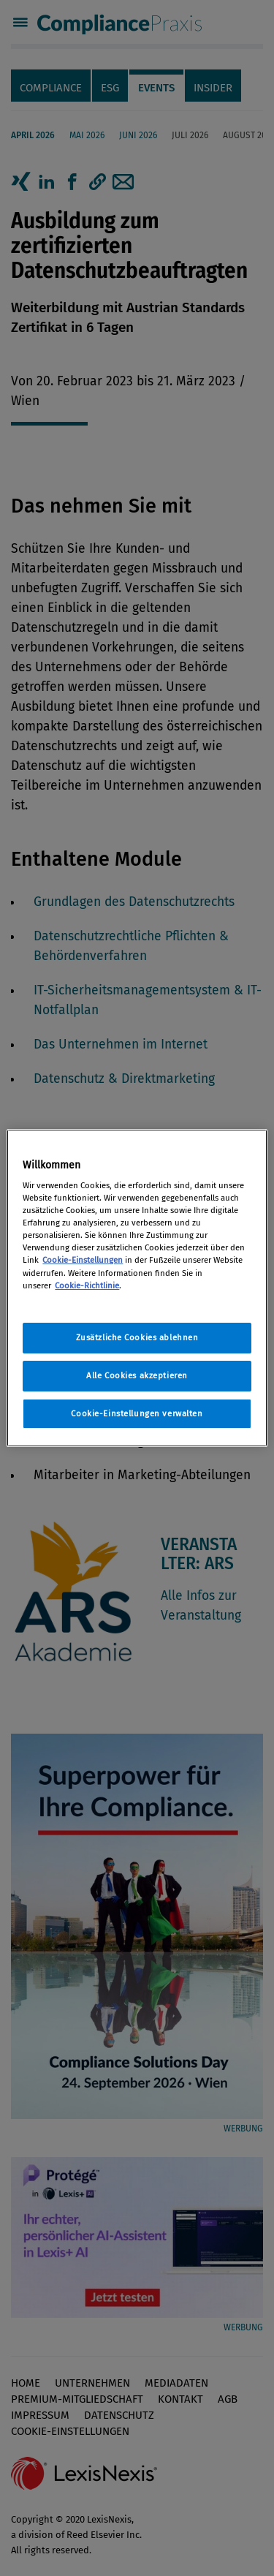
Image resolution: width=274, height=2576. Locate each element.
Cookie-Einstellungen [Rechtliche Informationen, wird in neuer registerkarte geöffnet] (82, 1260)
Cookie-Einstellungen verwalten (136, 1413)
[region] (137, 1288)
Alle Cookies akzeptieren (137, 1375)
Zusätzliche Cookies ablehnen (137, 1337)
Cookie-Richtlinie (87, 1285)
